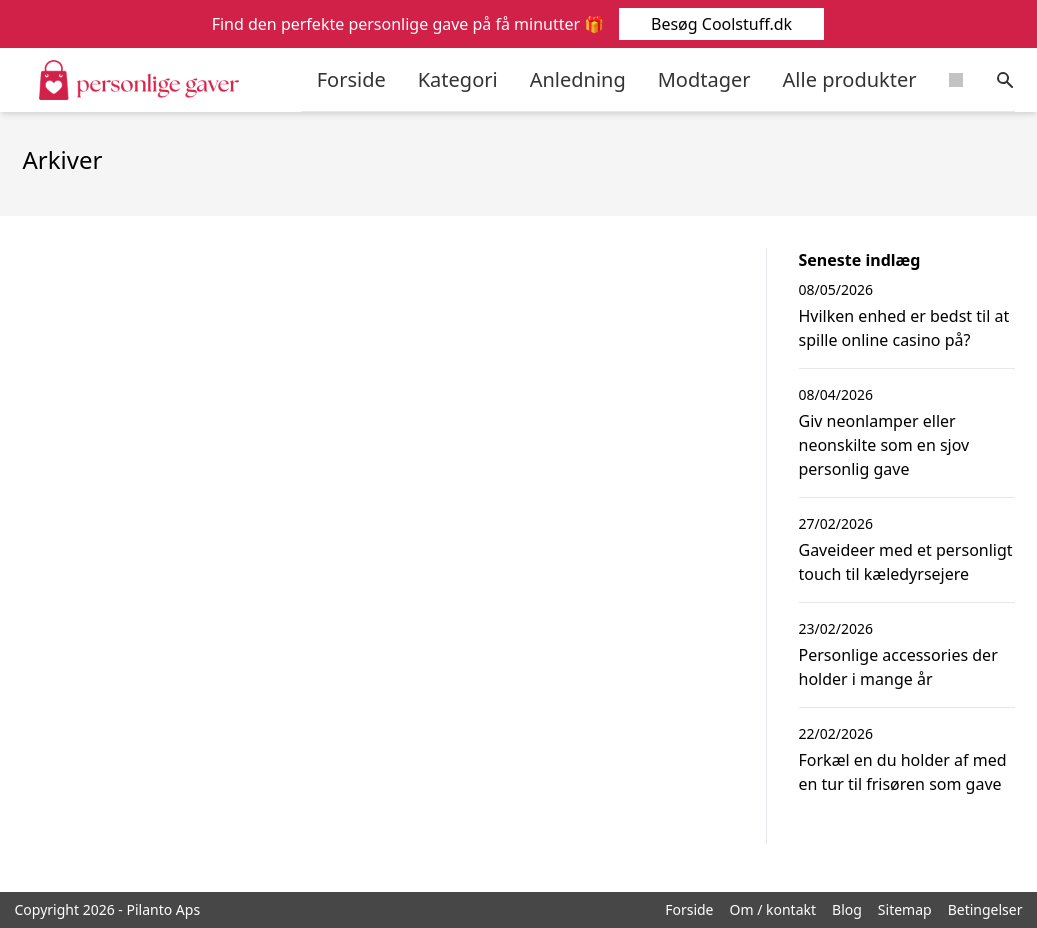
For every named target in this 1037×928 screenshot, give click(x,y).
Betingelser (985, 909)
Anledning (578, 79)
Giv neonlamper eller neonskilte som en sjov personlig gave (884, 445)
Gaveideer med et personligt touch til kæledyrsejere (906, 562)
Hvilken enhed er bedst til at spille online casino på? (904, 328)
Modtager (704, 79)
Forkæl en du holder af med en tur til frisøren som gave (903, 772)
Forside (351, 79)
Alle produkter (850, 79)
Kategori (458, 79)
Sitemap (905, 909)
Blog (847, 909)
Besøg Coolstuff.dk (720, 24)
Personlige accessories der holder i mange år (898, 667)
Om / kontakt (773, 909)
